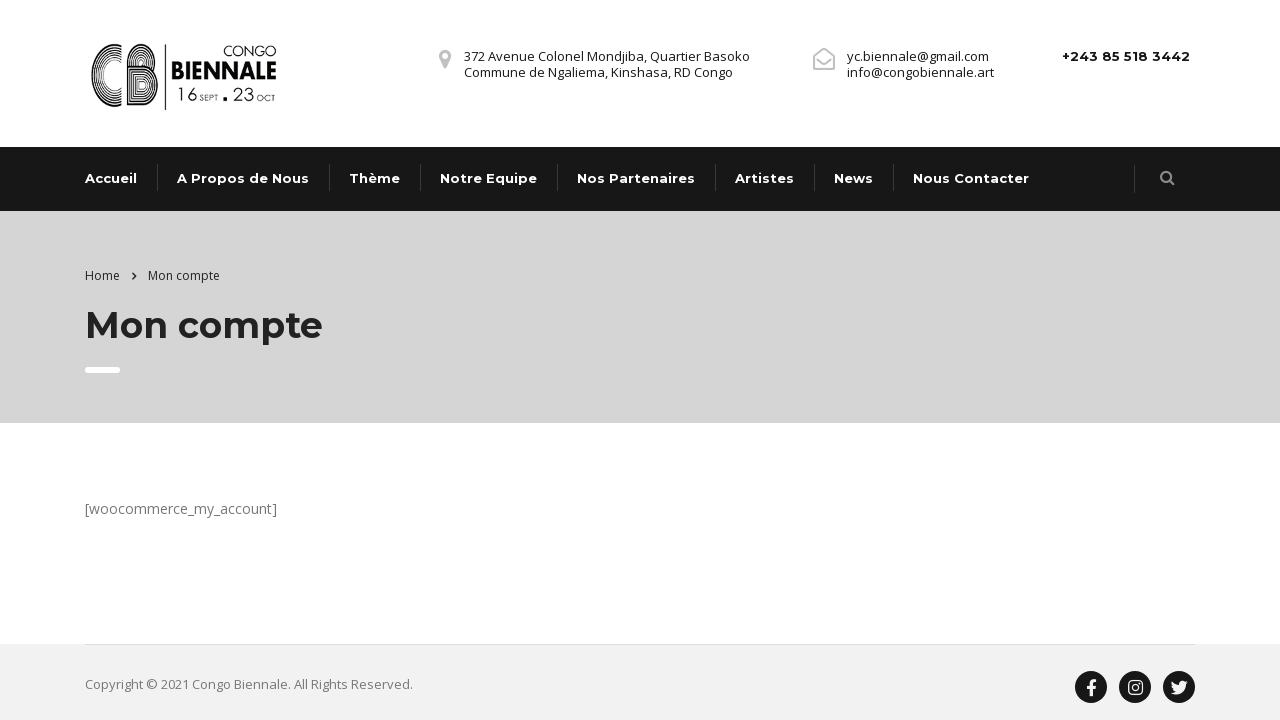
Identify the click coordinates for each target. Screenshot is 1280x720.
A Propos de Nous (243, 178)
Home (102, 275)
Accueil (111, 178)
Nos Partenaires (636, 178)
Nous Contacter (971, 178)
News (853, 178)
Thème (374, 178)
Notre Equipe (488, 178)
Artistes (764, 178)
